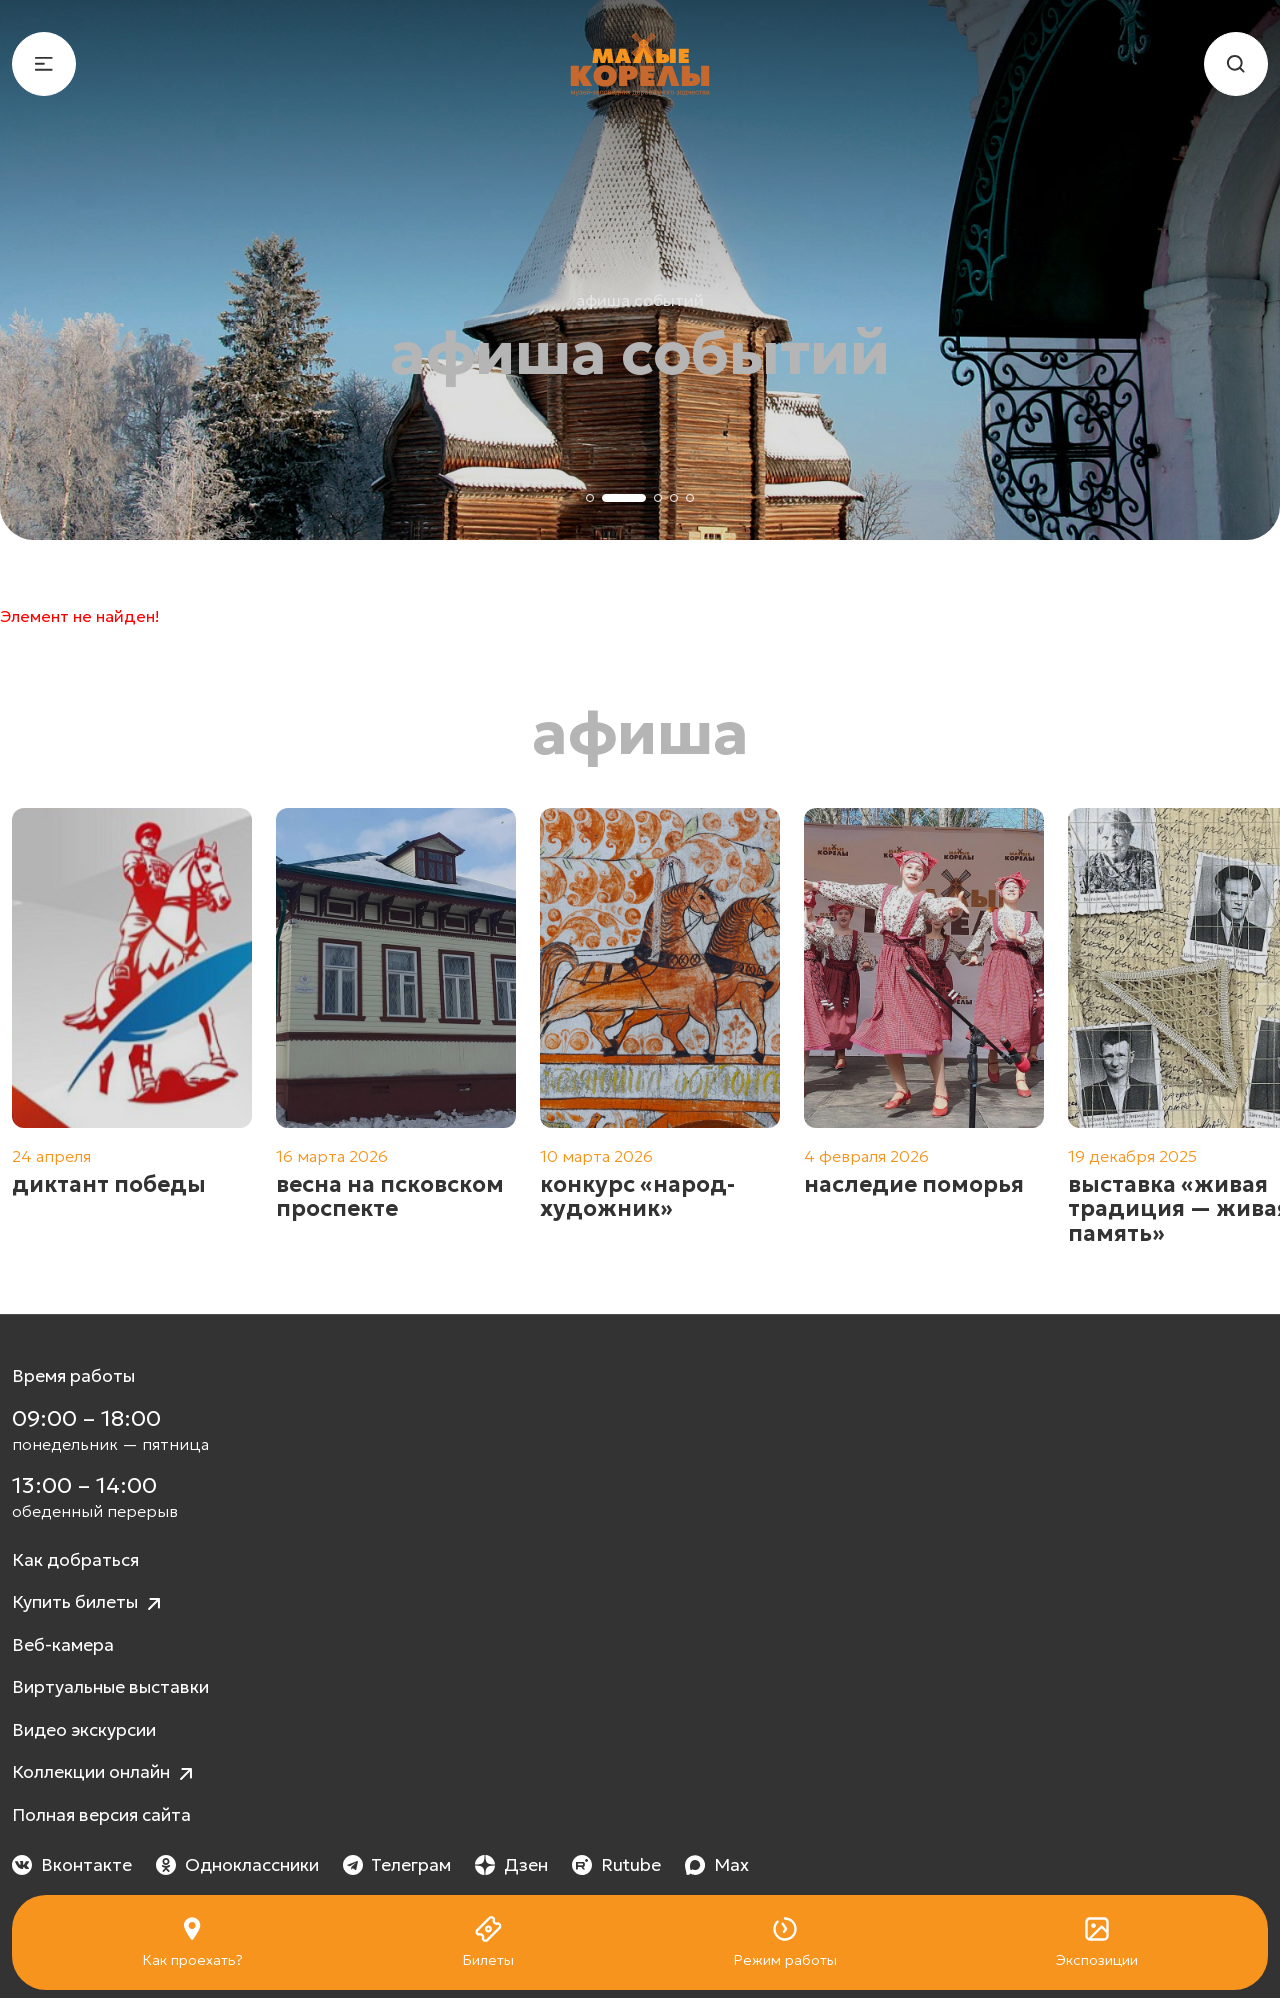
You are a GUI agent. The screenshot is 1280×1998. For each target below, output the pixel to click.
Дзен (511, 1865)
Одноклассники (237, 1865)
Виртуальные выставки (110, 1687)
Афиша (640, 733)
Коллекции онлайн (105, 1773)
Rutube (616, 1865)
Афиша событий (640, 300)
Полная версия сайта (101, 1815)
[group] (132, 1027)
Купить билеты (89, 1603)
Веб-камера (63, 1645)
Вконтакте (72, 1865)
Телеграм (397, 1865)
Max (717, 1865)
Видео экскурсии (84, 1730)
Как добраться (75, 1560)
